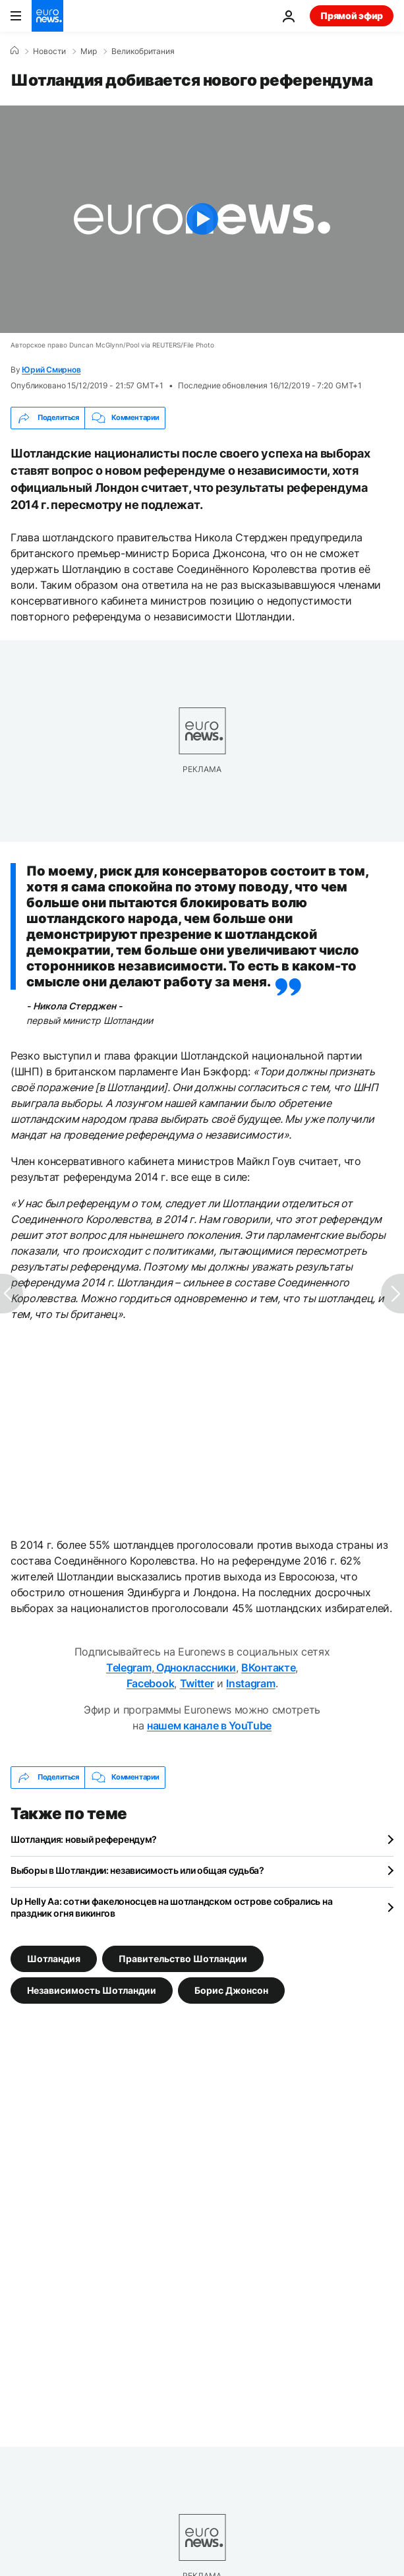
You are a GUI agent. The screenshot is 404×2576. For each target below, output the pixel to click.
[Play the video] (202, 219)
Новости (49, 51)
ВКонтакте (268, 1667)
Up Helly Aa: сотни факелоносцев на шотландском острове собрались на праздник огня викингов (171, 1907)
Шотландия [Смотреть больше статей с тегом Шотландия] (53, 1957)
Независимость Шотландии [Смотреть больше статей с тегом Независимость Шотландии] (91, 1989)
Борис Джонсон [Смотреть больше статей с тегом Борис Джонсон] (231, 1989)
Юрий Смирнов (51, 369)
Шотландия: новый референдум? (84, 1839)
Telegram (128, 1667)
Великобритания (143, 51)
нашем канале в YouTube (209, 1725)
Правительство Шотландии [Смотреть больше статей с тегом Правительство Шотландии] (183, 1957)
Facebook (150, 1683)
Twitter (197, 1683)
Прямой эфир (351, 15)
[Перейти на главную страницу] (47, 16)
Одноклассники (195, 1667)
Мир (88, 51)
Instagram (250, 1683)
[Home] (14, 50)
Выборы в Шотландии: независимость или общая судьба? (137, 1870)
